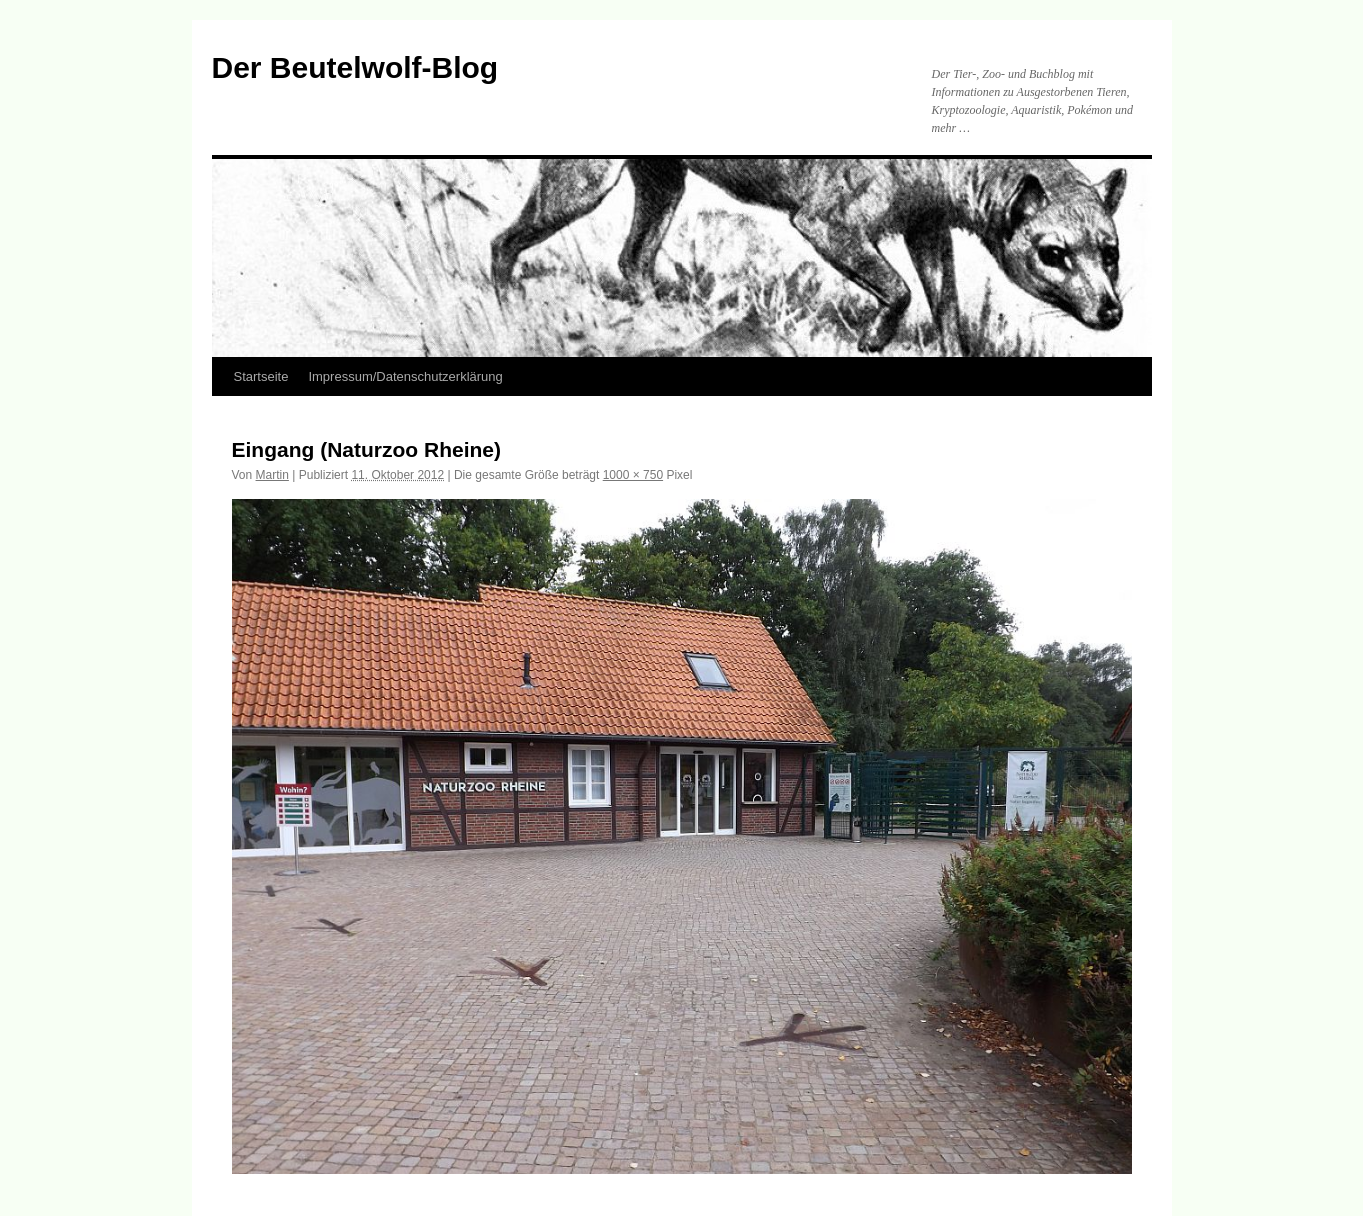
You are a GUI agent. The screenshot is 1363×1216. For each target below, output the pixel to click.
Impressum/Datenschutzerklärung (405, 376)
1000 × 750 (633, 475)
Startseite (261, 376)
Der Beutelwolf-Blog (355, 67)
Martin (272, 475)
